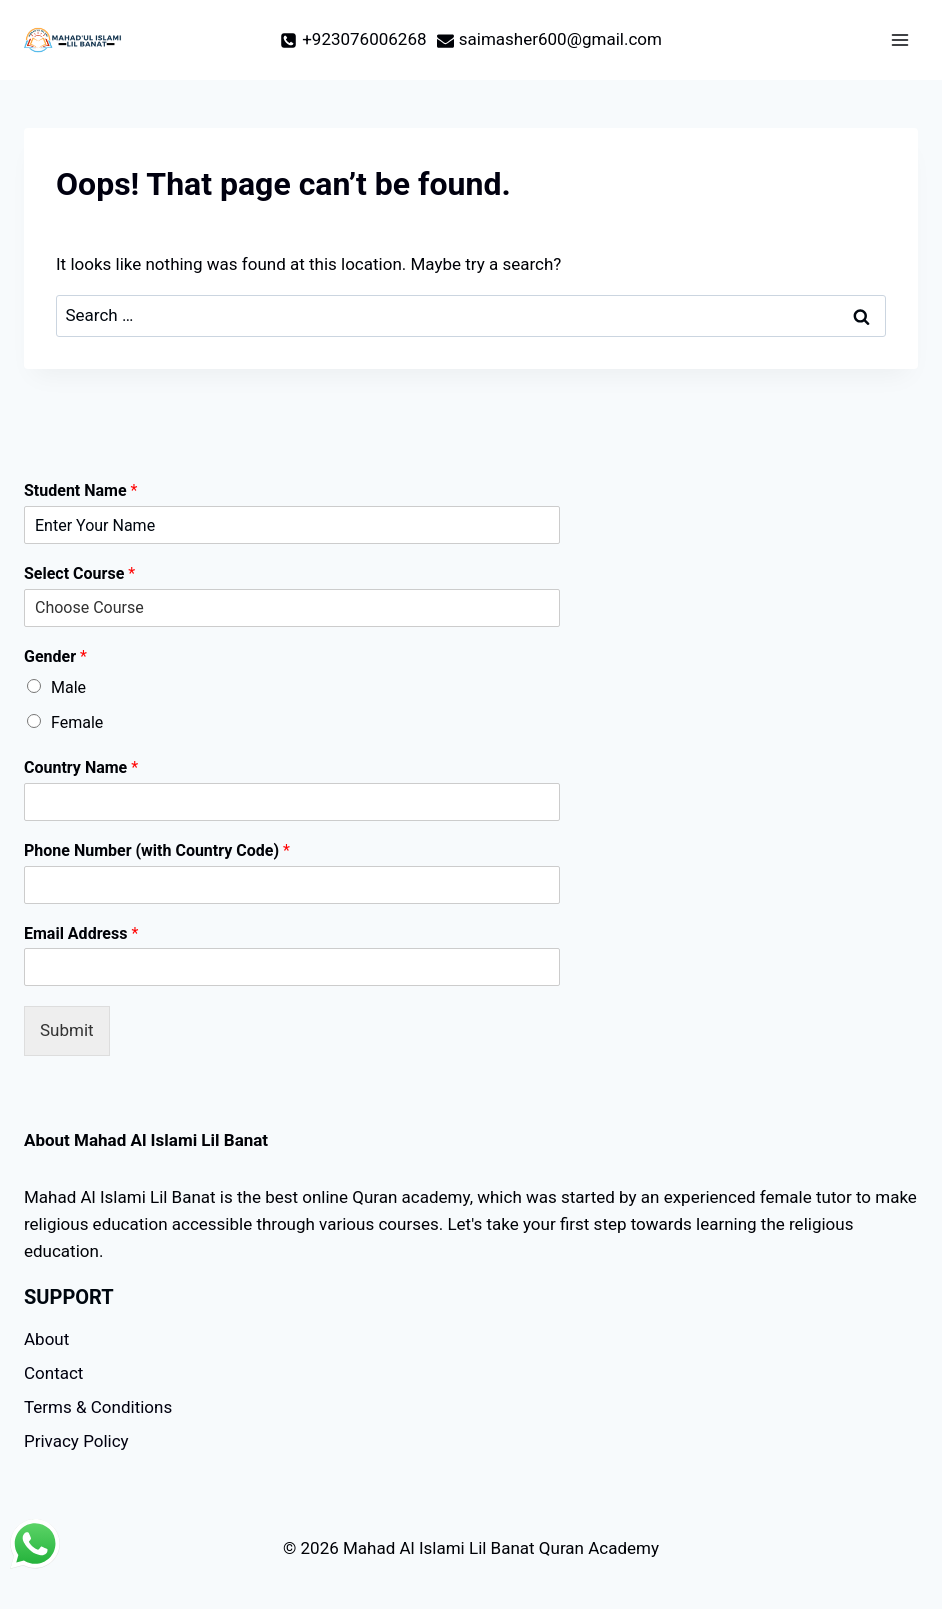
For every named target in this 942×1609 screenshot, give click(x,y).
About (46, 1339)
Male (68, 687)
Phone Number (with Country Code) (157, 850)
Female (77, 722)
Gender (55, 656)
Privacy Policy (76, 1441)
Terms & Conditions (98, 1407)
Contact (53, 1373)
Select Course (79, 573)
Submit (67, 1030)
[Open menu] (899, 39)
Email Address (81, 933)
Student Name (80, 490)
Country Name (81, 767)
